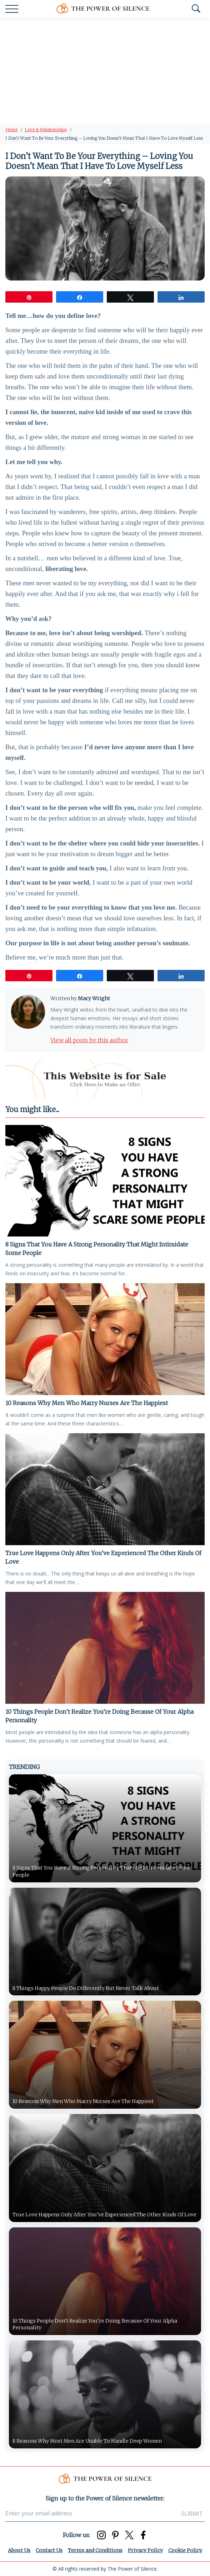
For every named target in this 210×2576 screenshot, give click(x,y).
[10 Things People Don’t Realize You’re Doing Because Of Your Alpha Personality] (105, 1648)
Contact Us (49, 2550)
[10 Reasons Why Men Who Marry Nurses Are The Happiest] (105, 1339)
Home (11, 129)
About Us (19, 2550)
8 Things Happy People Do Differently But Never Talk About (86, 1988)
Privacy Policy (145, 2550)
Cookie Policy (185, 2550)
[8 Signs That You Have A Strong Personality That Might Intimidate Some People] (105, 1181)
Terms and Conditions (95, 2550)
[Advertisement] (105, 70)
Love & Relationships (46, 129)
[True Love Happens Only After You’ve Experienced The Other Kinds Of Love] (105, 1489)
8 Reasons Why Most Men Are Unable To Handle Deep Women (88, 2441)
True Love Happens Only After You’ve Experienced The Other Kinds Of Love (103, 1557)
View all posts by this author (89, 1040)
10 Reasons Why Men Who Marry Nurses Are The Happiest (86, 1403)
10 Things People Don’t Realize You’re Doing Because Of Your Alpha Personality (99, 1716)
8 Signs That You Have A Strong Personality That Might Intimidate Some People (96, 1248)
